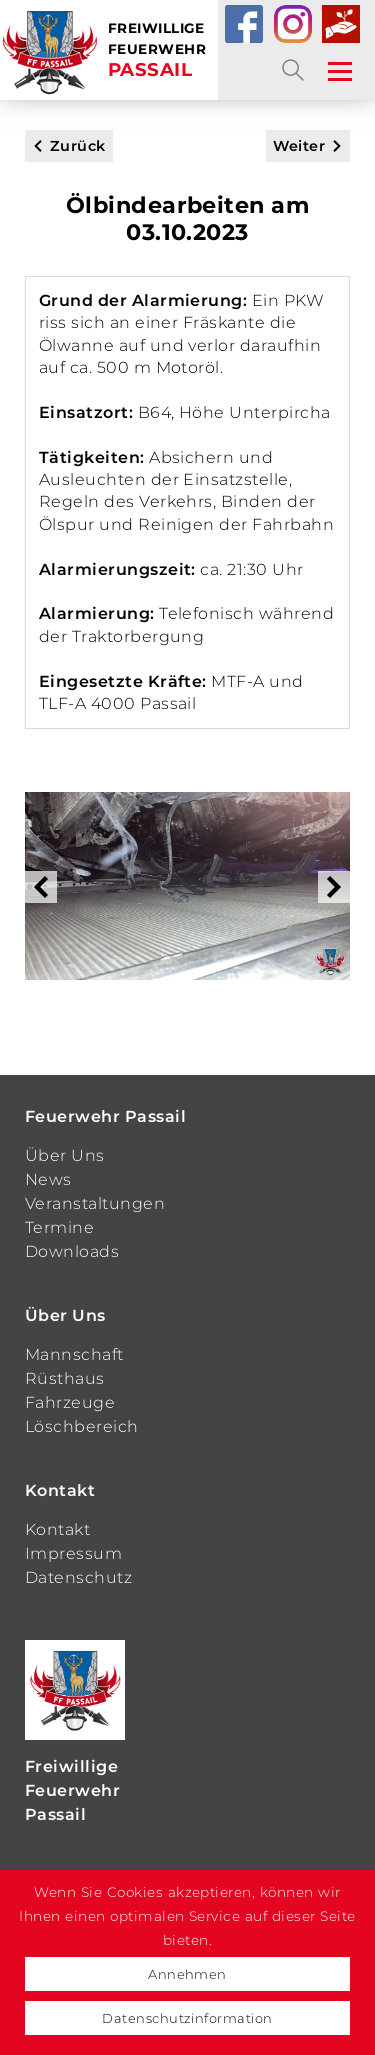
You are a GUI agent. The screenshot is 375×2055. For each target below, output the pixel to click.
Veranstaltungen (95, 1203)
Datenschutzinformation (187, 2018)
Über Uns (65, 1155)
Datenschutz (78, 1577)
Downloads (72, 1251)
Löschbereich (82, 1426)
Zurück (78, 146)
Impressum (73, 1553)
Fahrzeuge (70, 1402)
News (48, 1179)
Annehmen (187, 1974)
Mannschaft (74, 1354)
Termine (59, 1227)
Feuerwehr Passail (105, 1116)
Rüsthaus (65, 1378)
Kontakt (60, 1490)
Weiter (299, 146)
